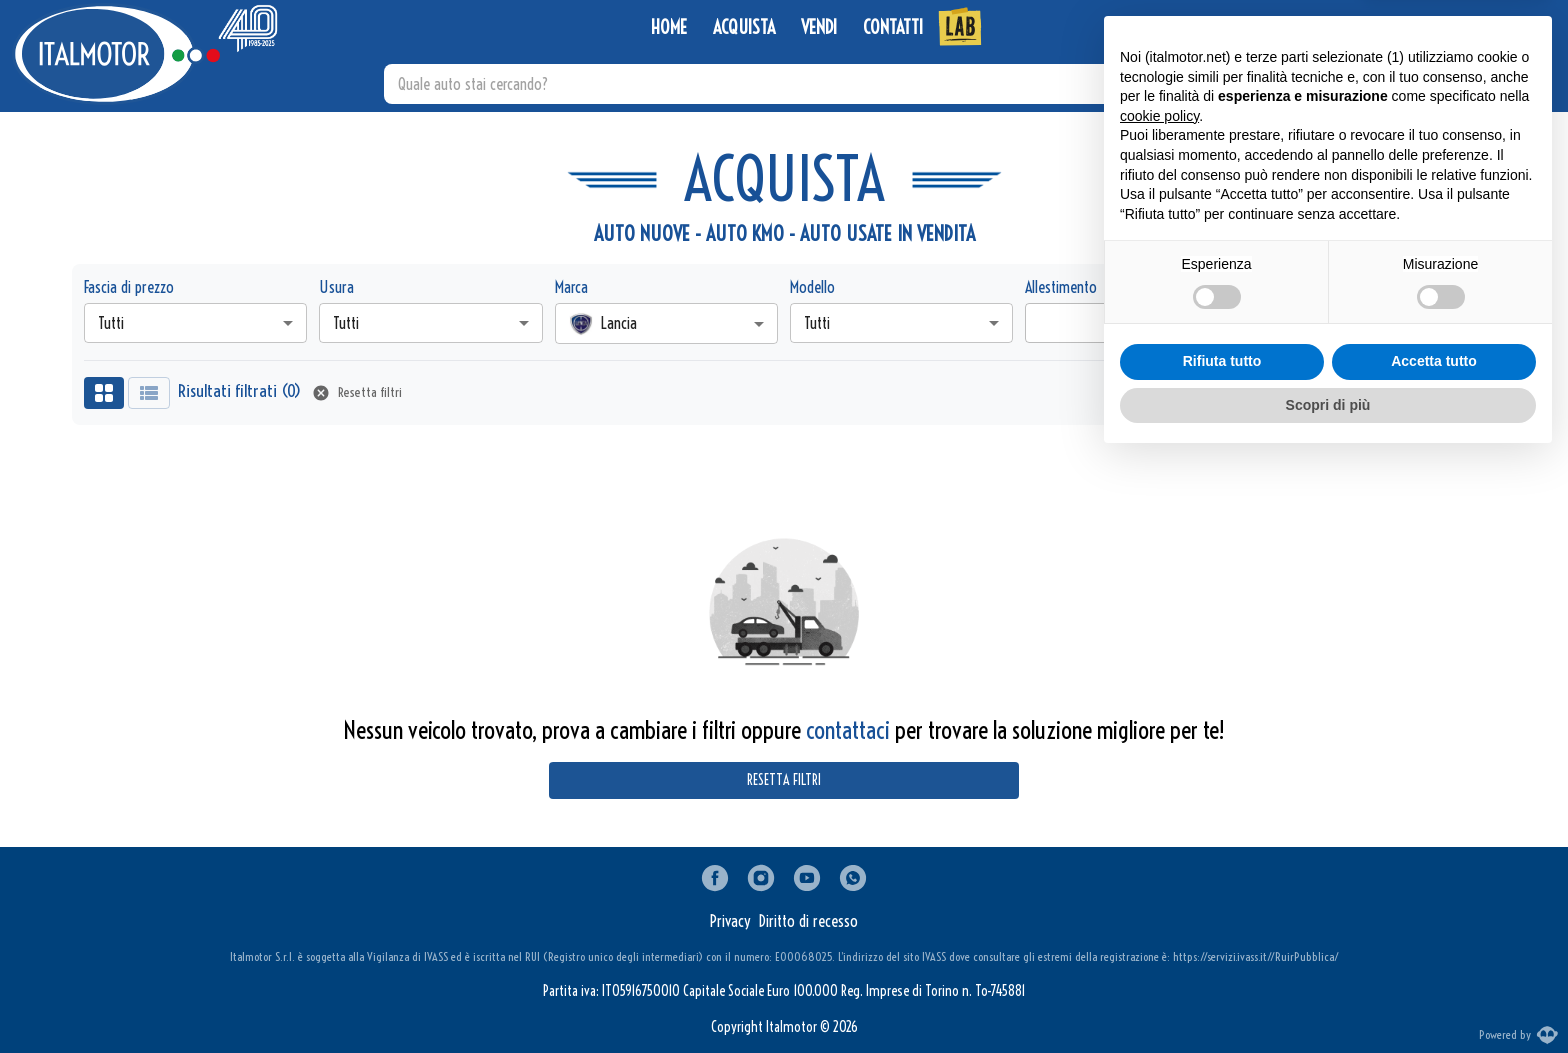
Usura (336, 287)
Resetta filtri (358, 393)
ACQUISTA (744, 28)
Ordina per (1268, 393)
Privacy (730, 921)
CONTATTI (893, 28)
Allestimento (1061, 287)
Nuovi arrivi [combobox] (1350, 393)
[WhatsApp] (1425, 28)
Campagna (1290, 287)
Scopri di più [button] (1328, 998)
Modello (812, 287)
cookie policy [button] (1159, 710)
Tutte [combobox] (1290, 323)
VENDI (819, 28)
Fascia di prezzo (129, 287)
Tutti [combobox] (111, 323)
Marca (571, 287)
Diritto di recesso (808, 921)
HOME (669, 28)
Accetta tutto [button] (1434, 955)
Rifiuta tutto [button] (1222, 955)
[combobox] (666, 323)
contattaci (848, 730)
